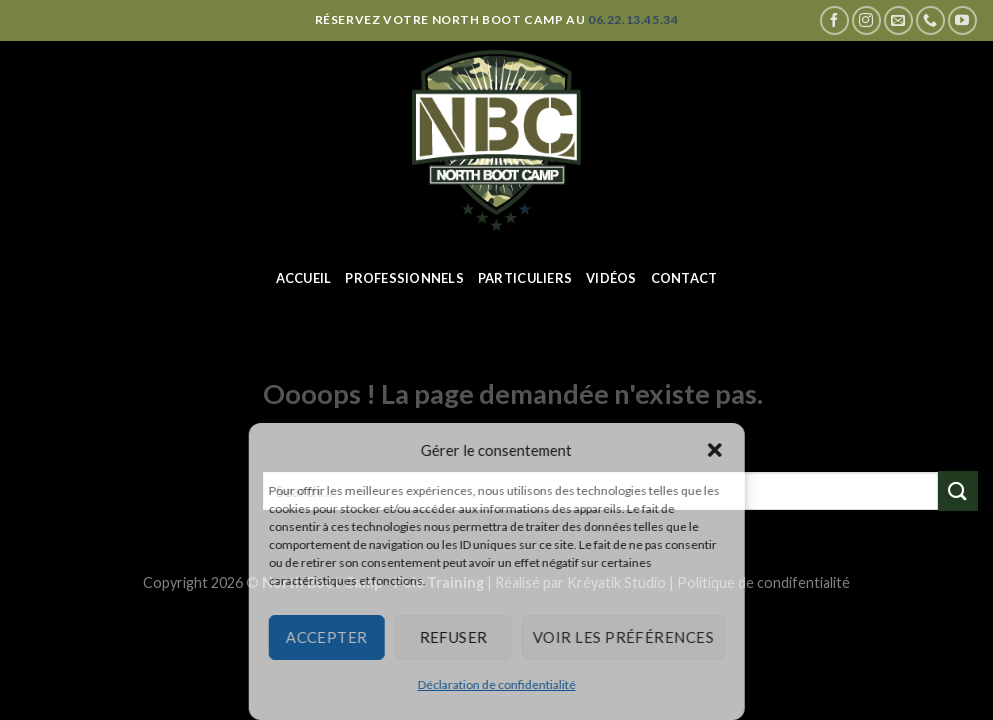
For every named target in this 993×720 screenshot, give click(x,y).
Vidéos (611, 278)
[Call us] (930, 20)
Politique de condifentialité (763, 582)
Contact (684, 278)
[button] (715, 450)
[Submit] (958, 490)
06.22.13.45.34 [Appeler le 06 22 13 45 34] (633, 19)
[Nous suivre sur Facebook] (834, 20)
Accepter (327, 637)
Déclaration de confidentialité (497, 684)
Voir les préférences (623, 637)
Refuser (453, 637)
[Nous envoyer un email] (898, 20)
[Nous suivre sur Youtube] (962, 20)
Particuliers (525, 278)
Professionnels (404, 278)
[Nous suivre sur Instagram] (866, 20)
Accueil (304, 278)
